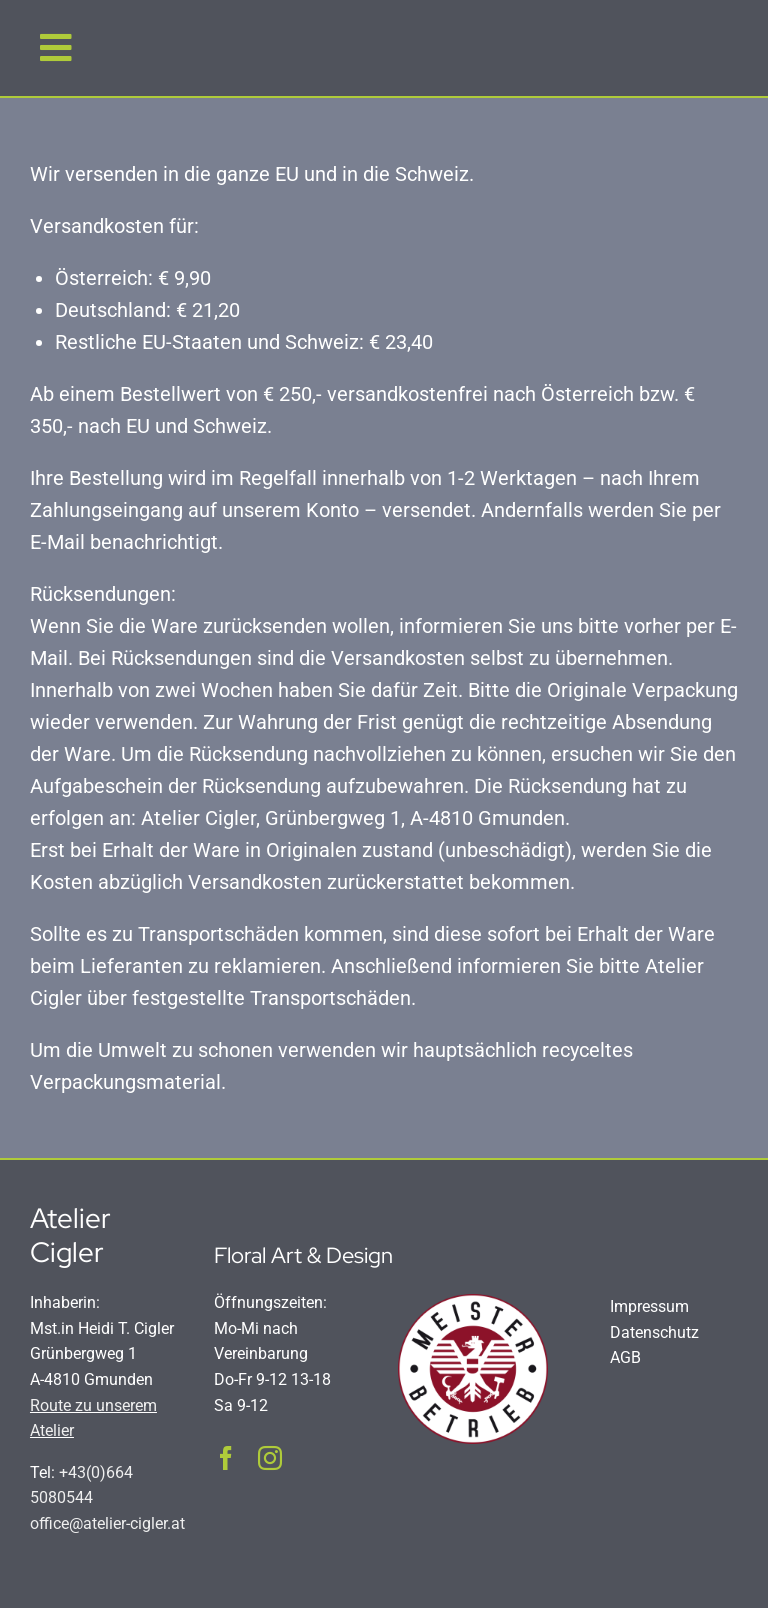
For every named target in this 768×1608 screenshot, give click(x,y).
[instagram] (270, 1458)
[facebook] (226, 1458)
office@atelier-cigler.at (107, 1523)
